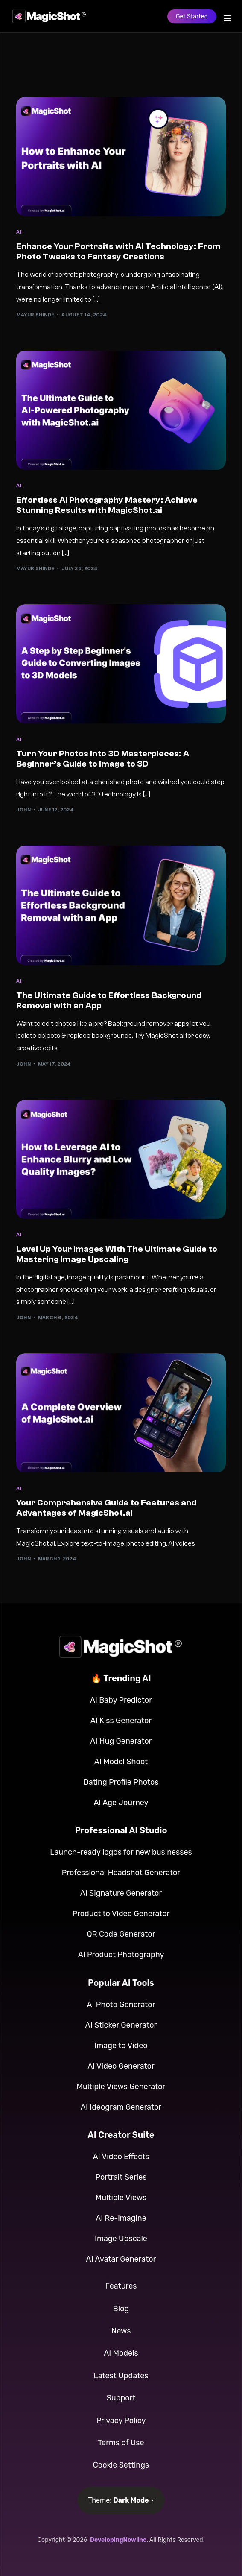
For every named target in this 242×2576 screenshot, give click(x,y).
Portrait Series (121, 2177)
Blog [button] (121, 2308)
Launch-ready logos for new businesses (121, 1852)
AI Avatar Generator (121, 2259)
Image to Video (120, 2045)
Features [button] (121, 2286)
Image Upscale (121, 2238)
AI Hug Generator (121, 1741)
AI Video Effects (121, 2156)
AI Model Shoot (121, 1761)
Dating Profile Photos (120, 1782)
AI (18, 232)
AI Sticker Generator (121, 2025)
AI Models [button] (121, 2353)
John (23, 810)
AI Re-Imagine (121, 2218)
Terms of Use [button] (121, 2442)
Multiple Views (121, 2197)
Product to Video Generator (120, 1913)
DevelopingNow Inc (118, 2540)
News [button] (121, 2331)
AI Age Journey (120, 1802)
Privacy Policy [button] (121, 2420)
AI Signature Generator (121, 1893)
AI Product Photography (121, 1954)
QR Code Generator (121, 1934)
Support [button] (121, 2398)
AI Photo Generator (121, 2004)
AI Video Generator (121, 2066)
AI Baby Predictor (121, 1700)
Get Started (192, 16)
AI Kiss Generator (121, 1720)
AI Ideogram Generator (121, 2107)
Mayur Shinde (35, 315)
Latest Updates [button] (121, 2375)
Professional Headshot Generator (121, 1872)
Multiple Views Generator (121, 2086)
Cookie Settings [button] (121, 2465)
